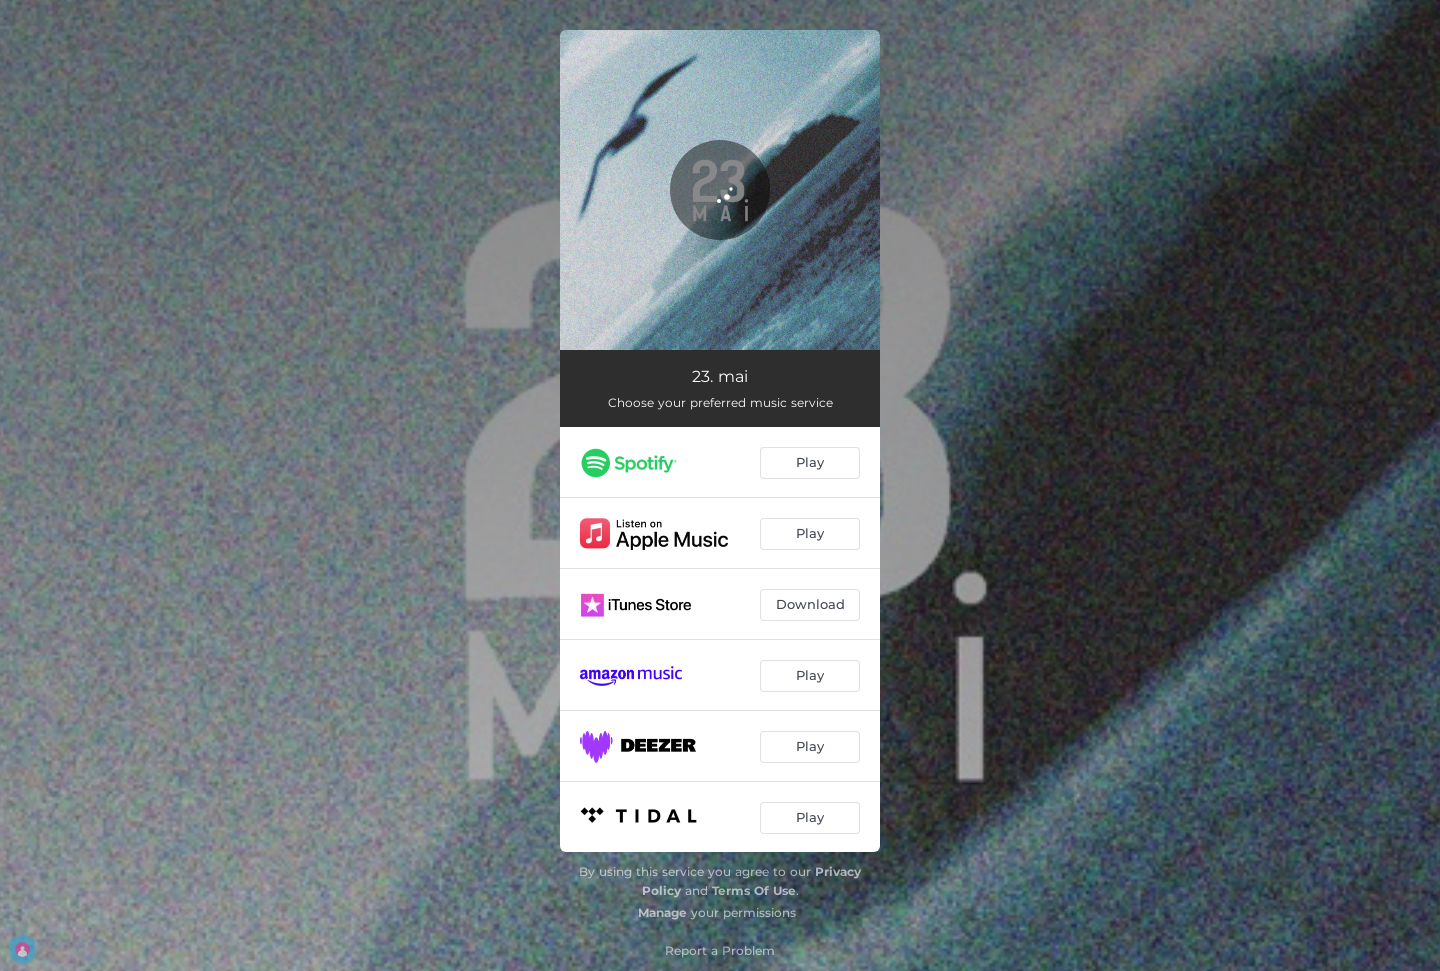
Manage (662, 912)
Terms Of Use (754, 890)
